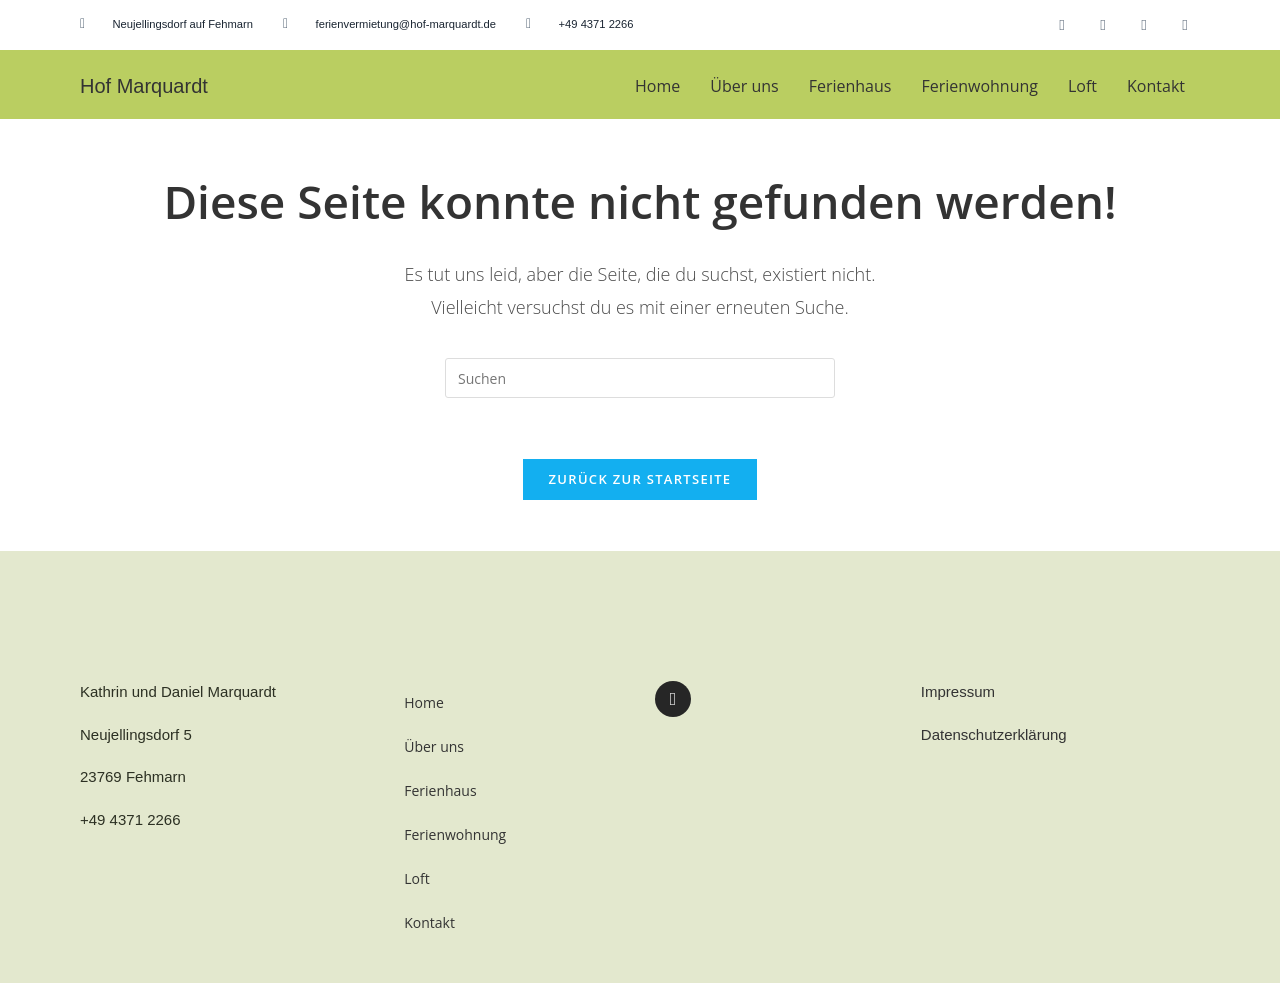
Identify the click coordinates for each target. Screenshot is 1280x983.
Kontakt (1156, 86)
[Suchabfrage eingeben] (640, 378)
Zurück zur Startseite (640, 479)
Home (657, 86)
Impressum (958, 691)
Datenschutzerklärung (994, 734)
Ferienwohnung (979, 86)
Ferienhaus (850, 86)
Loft (1082, 86)
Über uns (744, 86)
